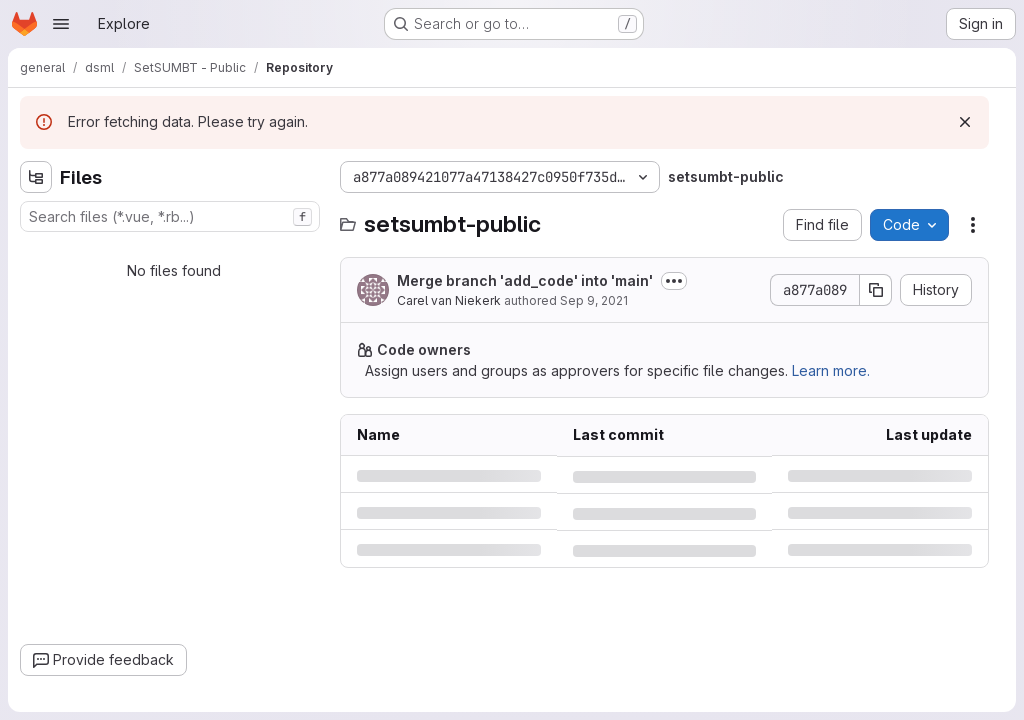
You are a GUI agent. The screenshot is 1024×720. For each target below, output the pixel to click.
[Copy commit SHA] (876, 290)
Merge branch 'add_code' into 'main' (525, 280)
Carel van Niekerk (449, 300)
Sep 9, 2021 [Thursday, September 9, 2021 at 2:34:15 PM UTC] (594, 300)
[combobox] (170, 216)
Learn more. (831, 370)
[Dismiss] (965, 122)
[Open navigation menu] (61, 24)
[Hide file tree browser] (36, 177)
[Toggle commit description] (674, 281)
